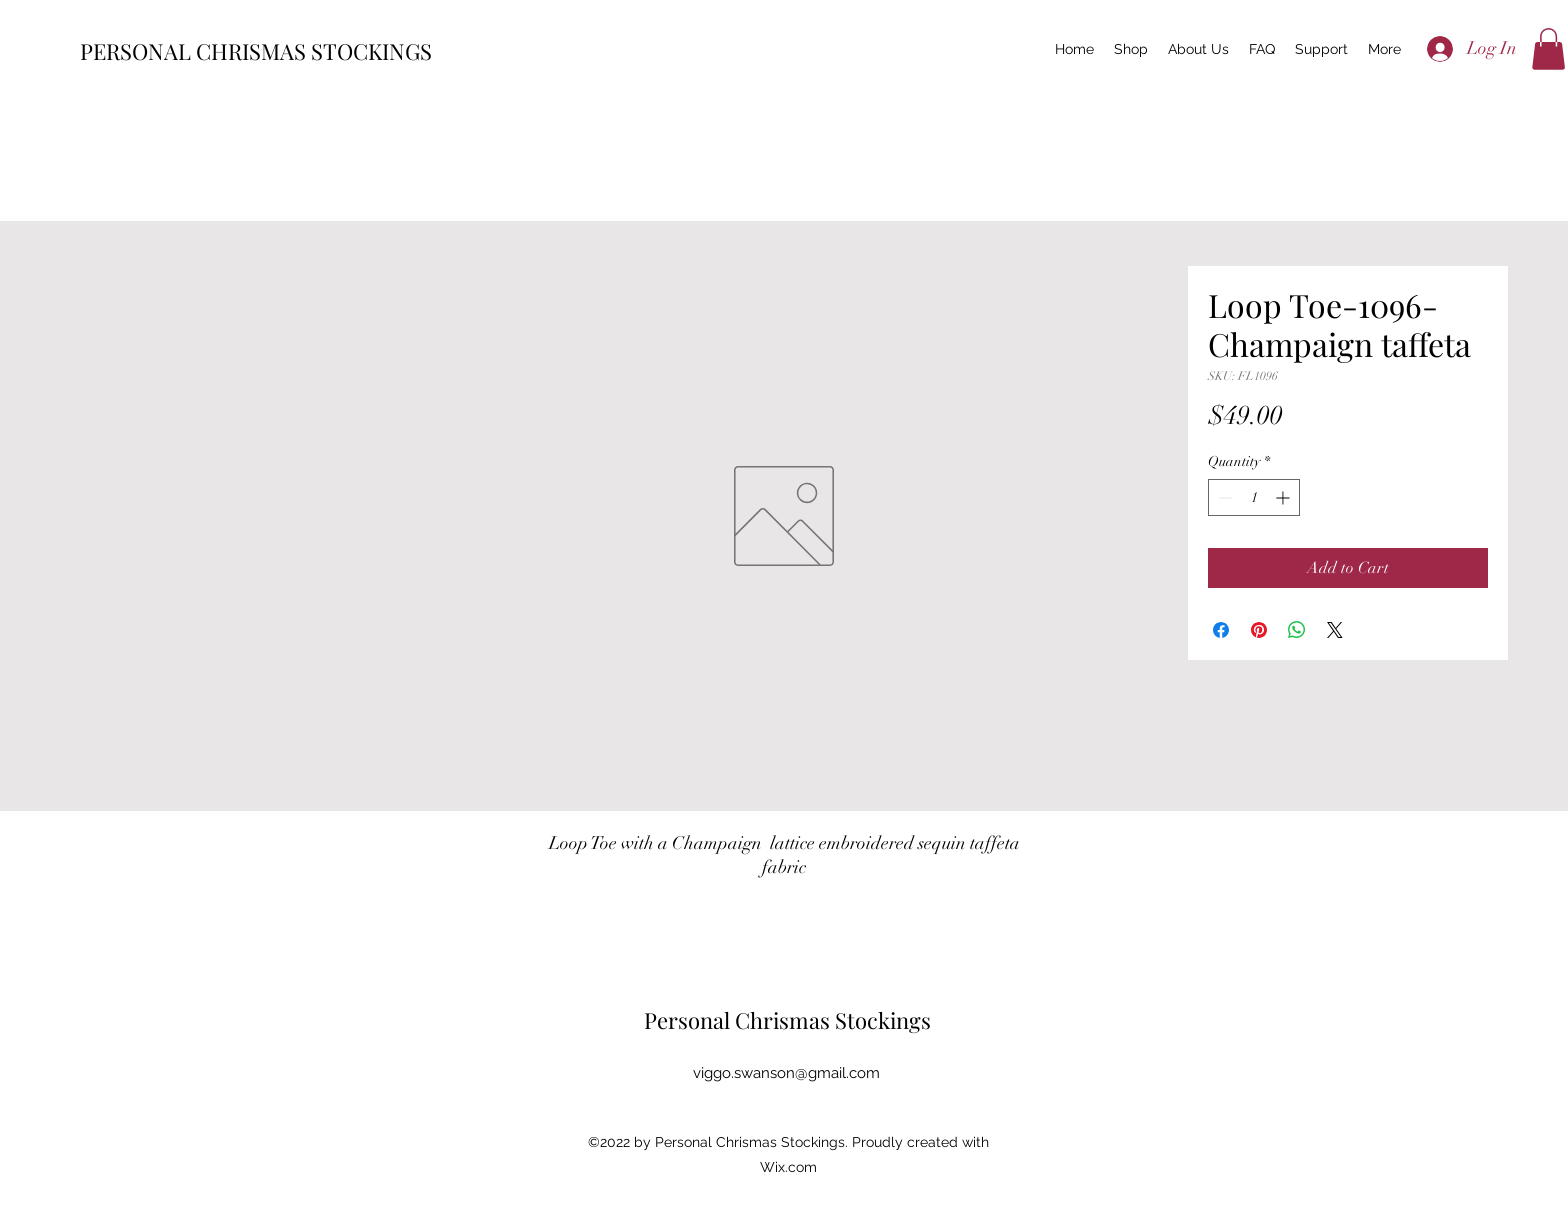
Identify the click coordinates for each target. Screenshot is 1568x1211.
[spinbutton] (1254, 497)
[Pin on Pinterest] (1259, 630)
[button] (1548, 49)
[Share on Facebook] (1221, 630)
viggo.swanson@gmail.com (786, 1073)
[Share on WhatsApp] (1297, 630)
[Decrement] (1223, 497)
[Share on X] (1335, 630)
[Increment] (1284, 497)
